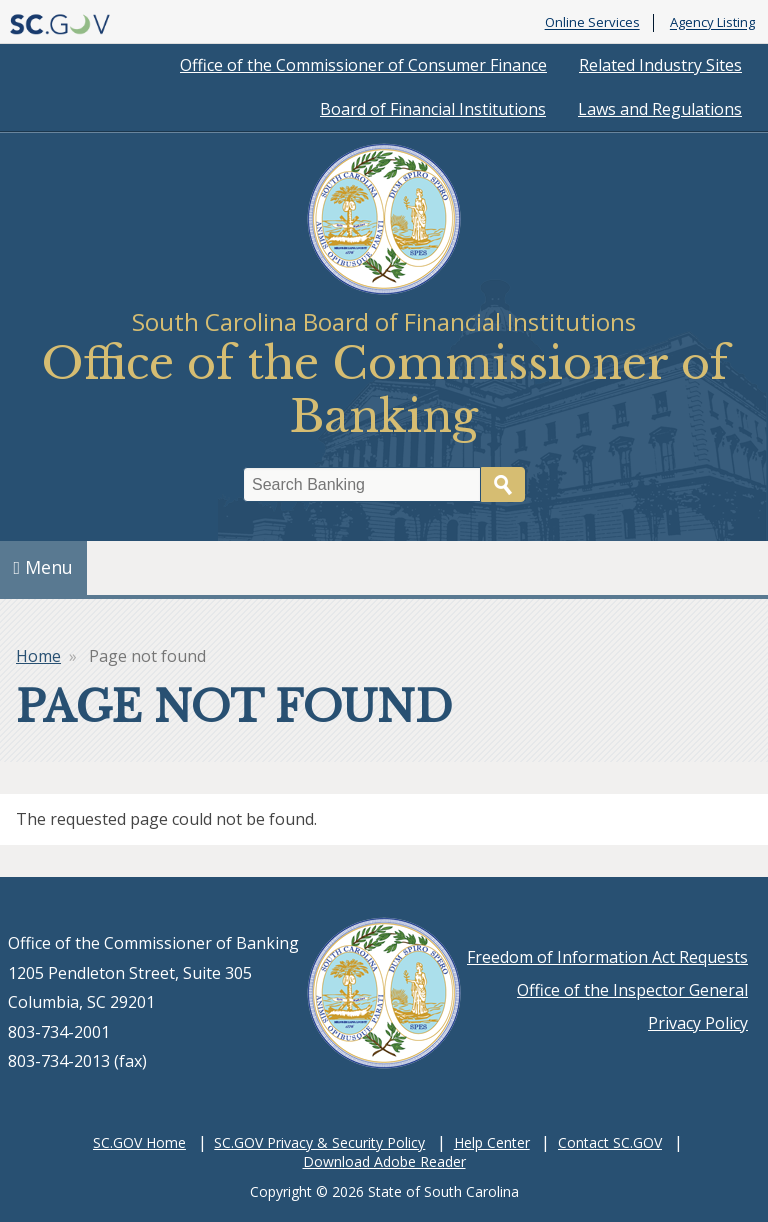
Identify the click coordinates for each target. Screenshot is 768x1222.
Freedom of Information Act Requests (607, 957)
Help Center (492, 1142)
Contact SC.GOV (610, 1142)
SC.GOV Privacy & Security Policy (319, 1142)
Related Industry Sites (660, 65)
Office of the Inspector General (632, 990)
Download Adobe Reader (384, 1161)
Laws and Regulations (660, 109)
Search (503, 484)
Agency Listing (712, 23)
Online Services (592, 23)
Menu (44, 567)
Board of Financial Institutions (433, 109)
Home (38, 656)
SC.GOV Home (139, 1142)
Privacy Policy (698, 1023)
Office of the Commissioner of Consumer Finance (363, 65)
